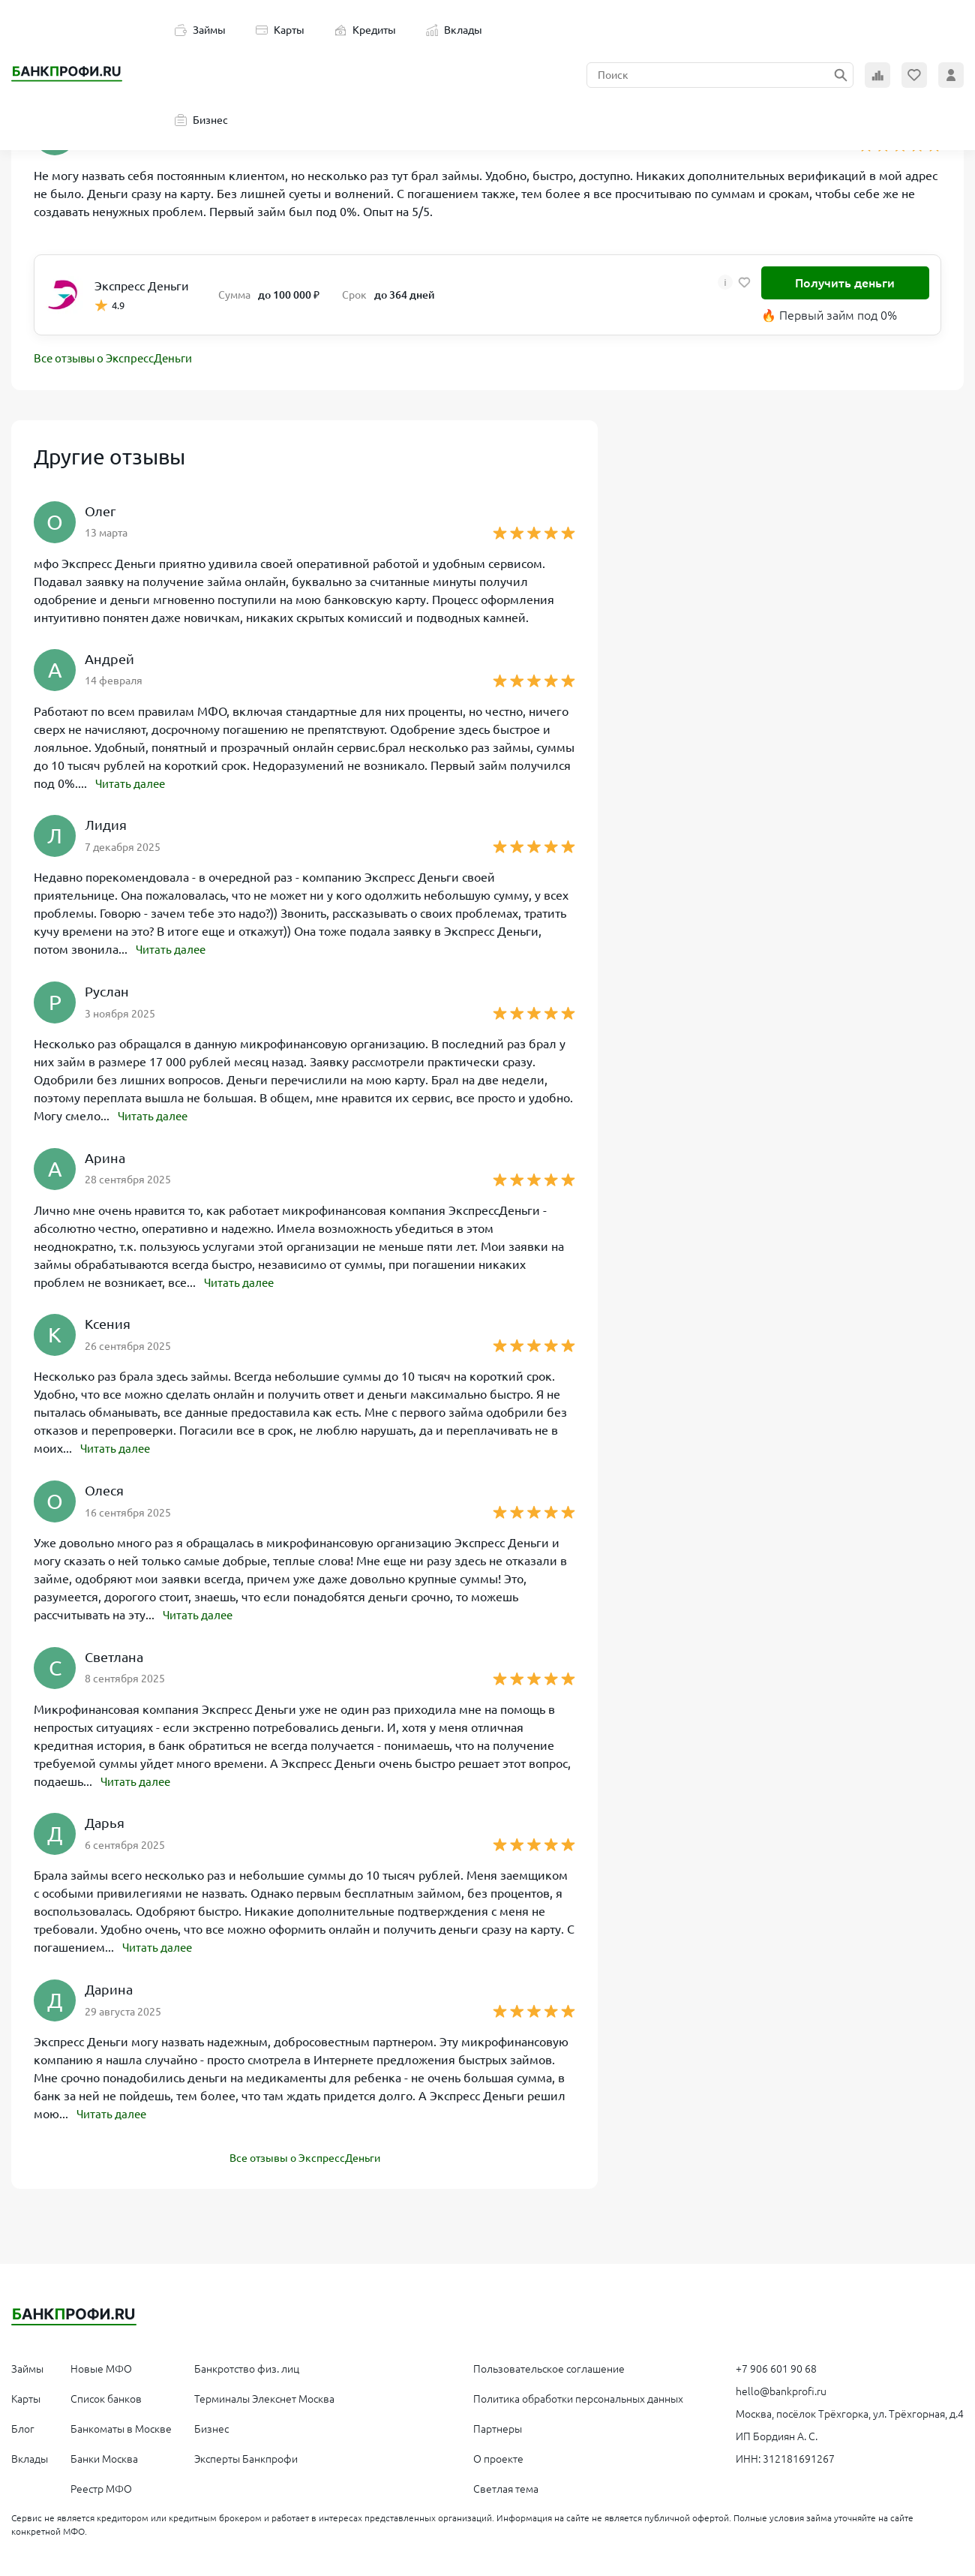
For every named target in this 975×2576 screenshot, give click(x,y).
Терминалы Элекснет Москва (264, 2395)
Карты (280, 30)
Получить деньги (845, 283)
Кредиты (365, 30)
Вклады (454, 30)
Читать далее (132, 784)
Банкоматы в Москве (121, 2425)
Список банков (106, 2395)
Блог (22, 2425)
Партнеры (497, 2425)
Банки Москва (104, 2455)
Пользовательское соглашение (549, 2365)
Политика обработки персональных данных (578, 2395)
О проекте (498, 2455)
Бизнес (201, 120)
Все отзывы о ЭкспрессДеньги (118, 359)
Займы (200, 30)
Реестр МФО (101, 2485)
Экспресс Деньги (141, 286)
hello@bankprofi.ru (781, 2388)
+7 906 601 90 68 (776, 2365)
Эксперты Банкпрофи (246, 2455)
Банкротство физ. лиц (246, 2365)
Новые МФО (101, 2365)
